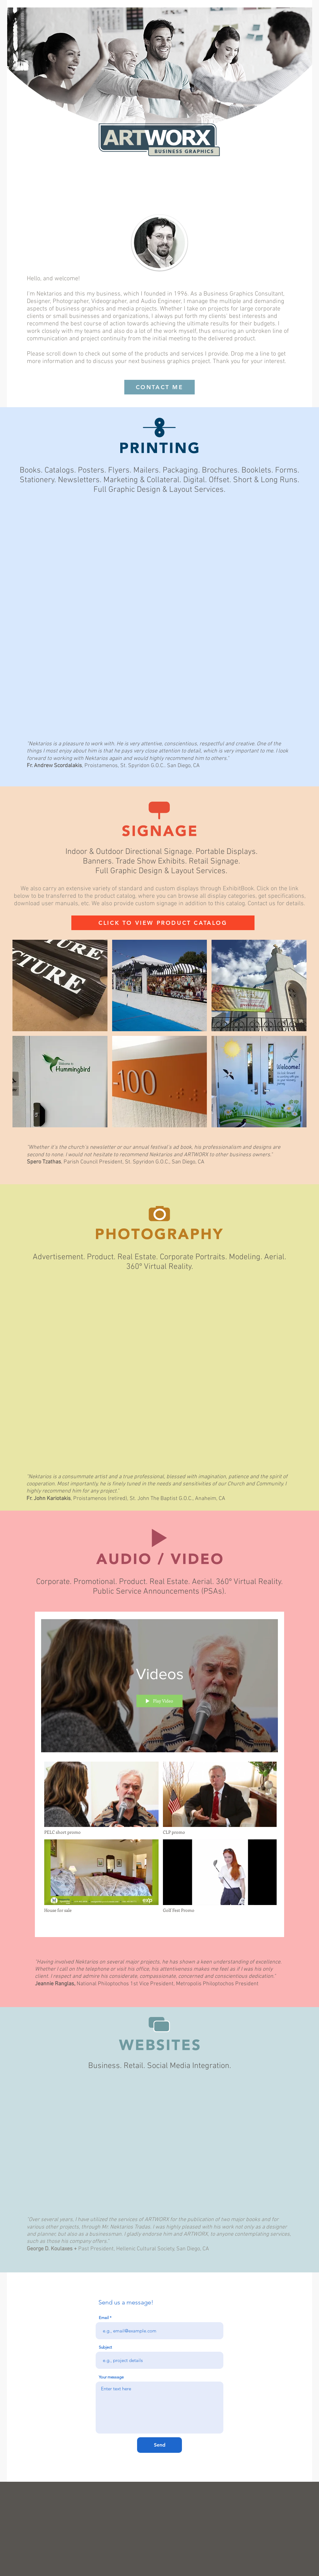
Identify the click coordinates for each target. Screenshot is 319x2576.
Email (104, 2318)
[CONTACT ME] (159, 387)
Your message (111, 2377)
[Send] (159, 2445)
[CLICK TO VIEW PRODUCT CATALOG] (163, 922)
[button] (59, 985)
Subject (105, 2347)
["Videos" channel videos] (159, 1844)
